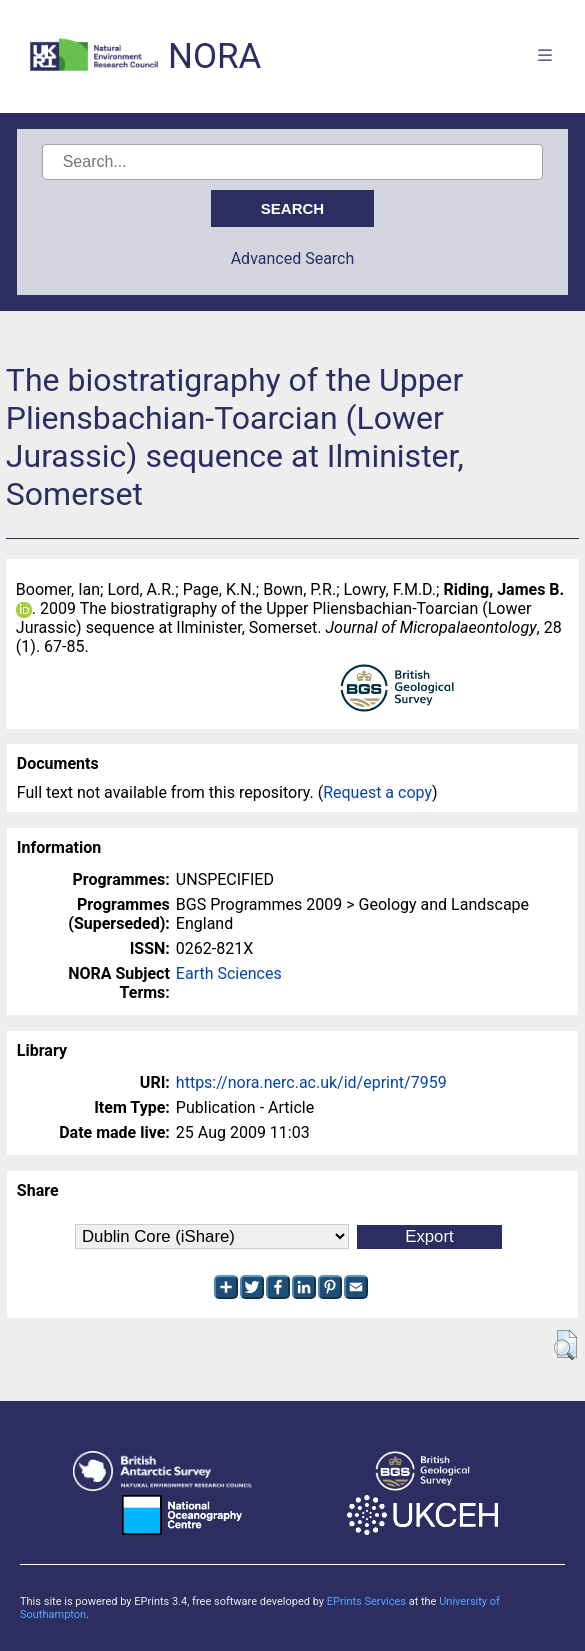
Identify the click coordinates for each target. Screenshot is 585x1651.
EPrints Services (366, 1601)
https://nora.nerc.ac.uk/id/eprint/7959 (311, 1082)
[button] (565, 1345)
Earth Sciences (229, 973)
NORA (214, 56)
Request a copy (377, 792)
